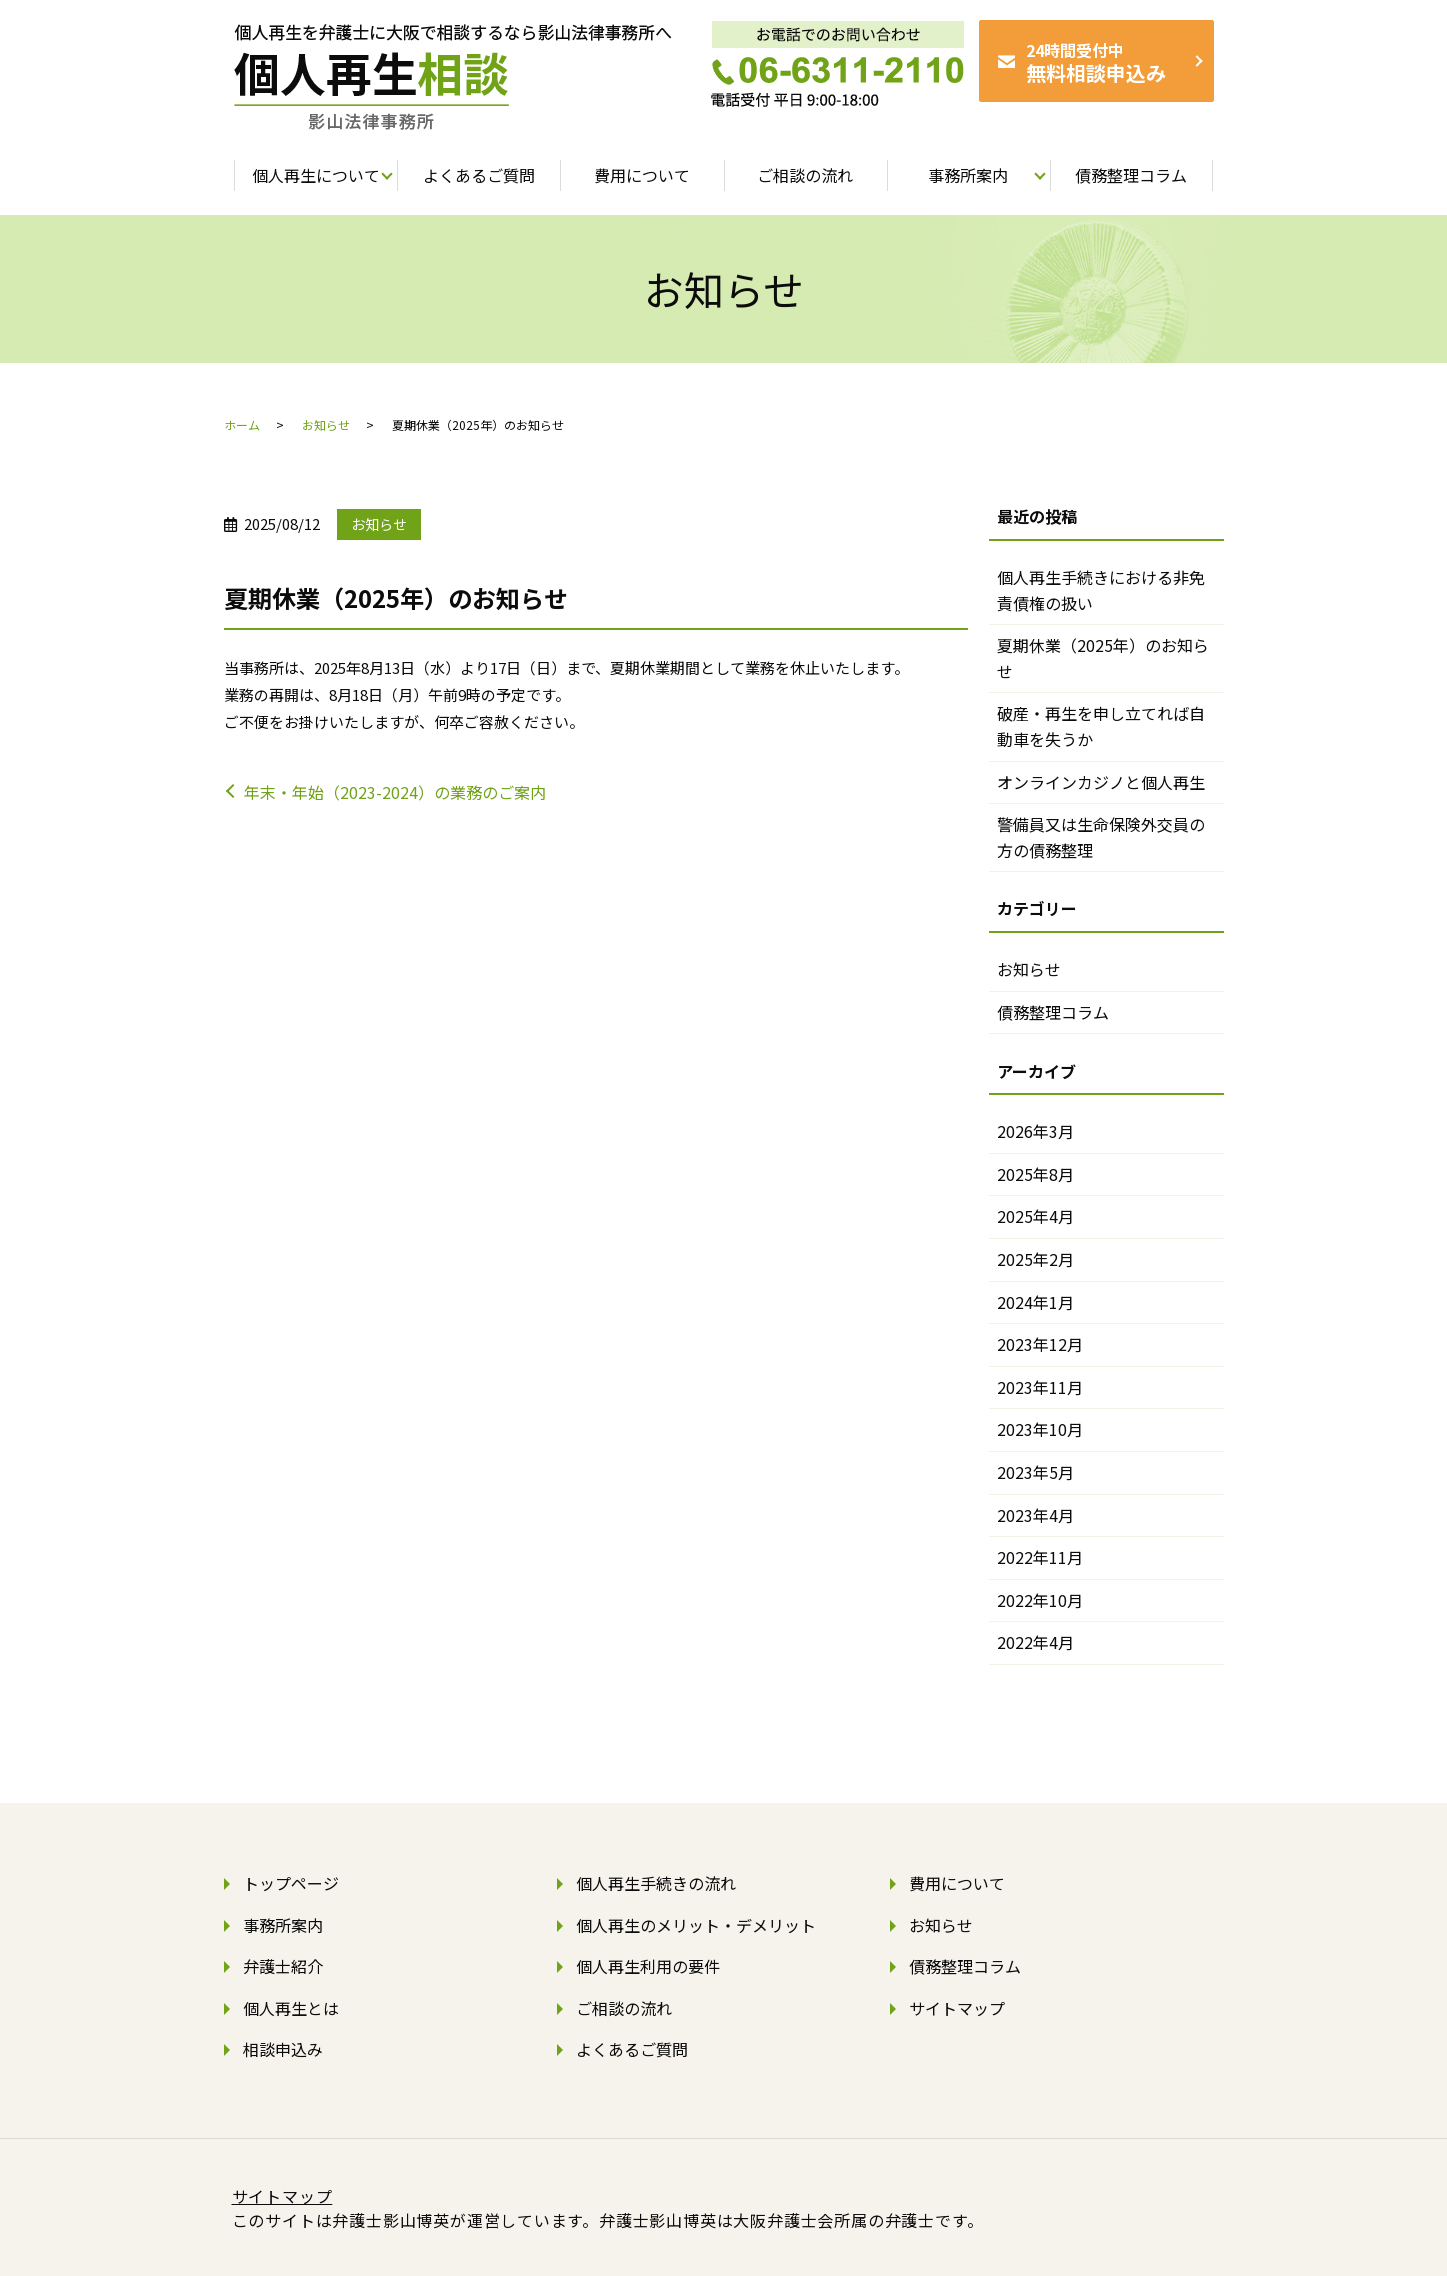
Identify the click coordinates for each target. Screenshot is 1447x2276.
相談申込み (283, 2049)
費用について (957, 1883)
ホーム (242, 424)
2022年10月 (1040, 1600)
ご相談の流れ (624, 2008)
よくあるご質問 (632, 2049)
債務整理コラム (1053, 1012)
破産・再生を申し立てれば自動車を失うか (1101, 726)
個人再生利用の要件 (648, 1966)
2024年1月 (1035, 1302)
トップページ (291, 1883)
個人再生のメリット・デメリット (696, 1925)
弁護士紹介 (283, 1966)
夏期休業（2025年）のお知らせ (1103, 658)
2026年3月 (1035, 1131)
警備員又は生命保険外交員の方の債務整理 (1101, 837)
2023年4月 (1035, 1515)
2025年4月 (1035, 1216)
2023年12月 (1040, 1344)
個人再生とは (291, 2008)
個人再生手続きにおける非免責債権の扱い (1101, 590)
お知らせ (326, 424)
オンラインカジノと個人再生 (1101, 782)
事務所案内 (283, 1925)
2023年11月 (1040, 1387)
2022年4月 (1035, 1642)
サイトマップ (957, 2008)
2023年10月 (1040, 1429)
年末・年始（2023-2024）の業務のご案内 (395, 792)
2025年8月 (1035, 1174)
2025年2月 (1035, 1259)
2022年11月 (1040, 1557)
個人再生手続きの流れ (656, 1883)
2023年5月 (1035, 1472)
